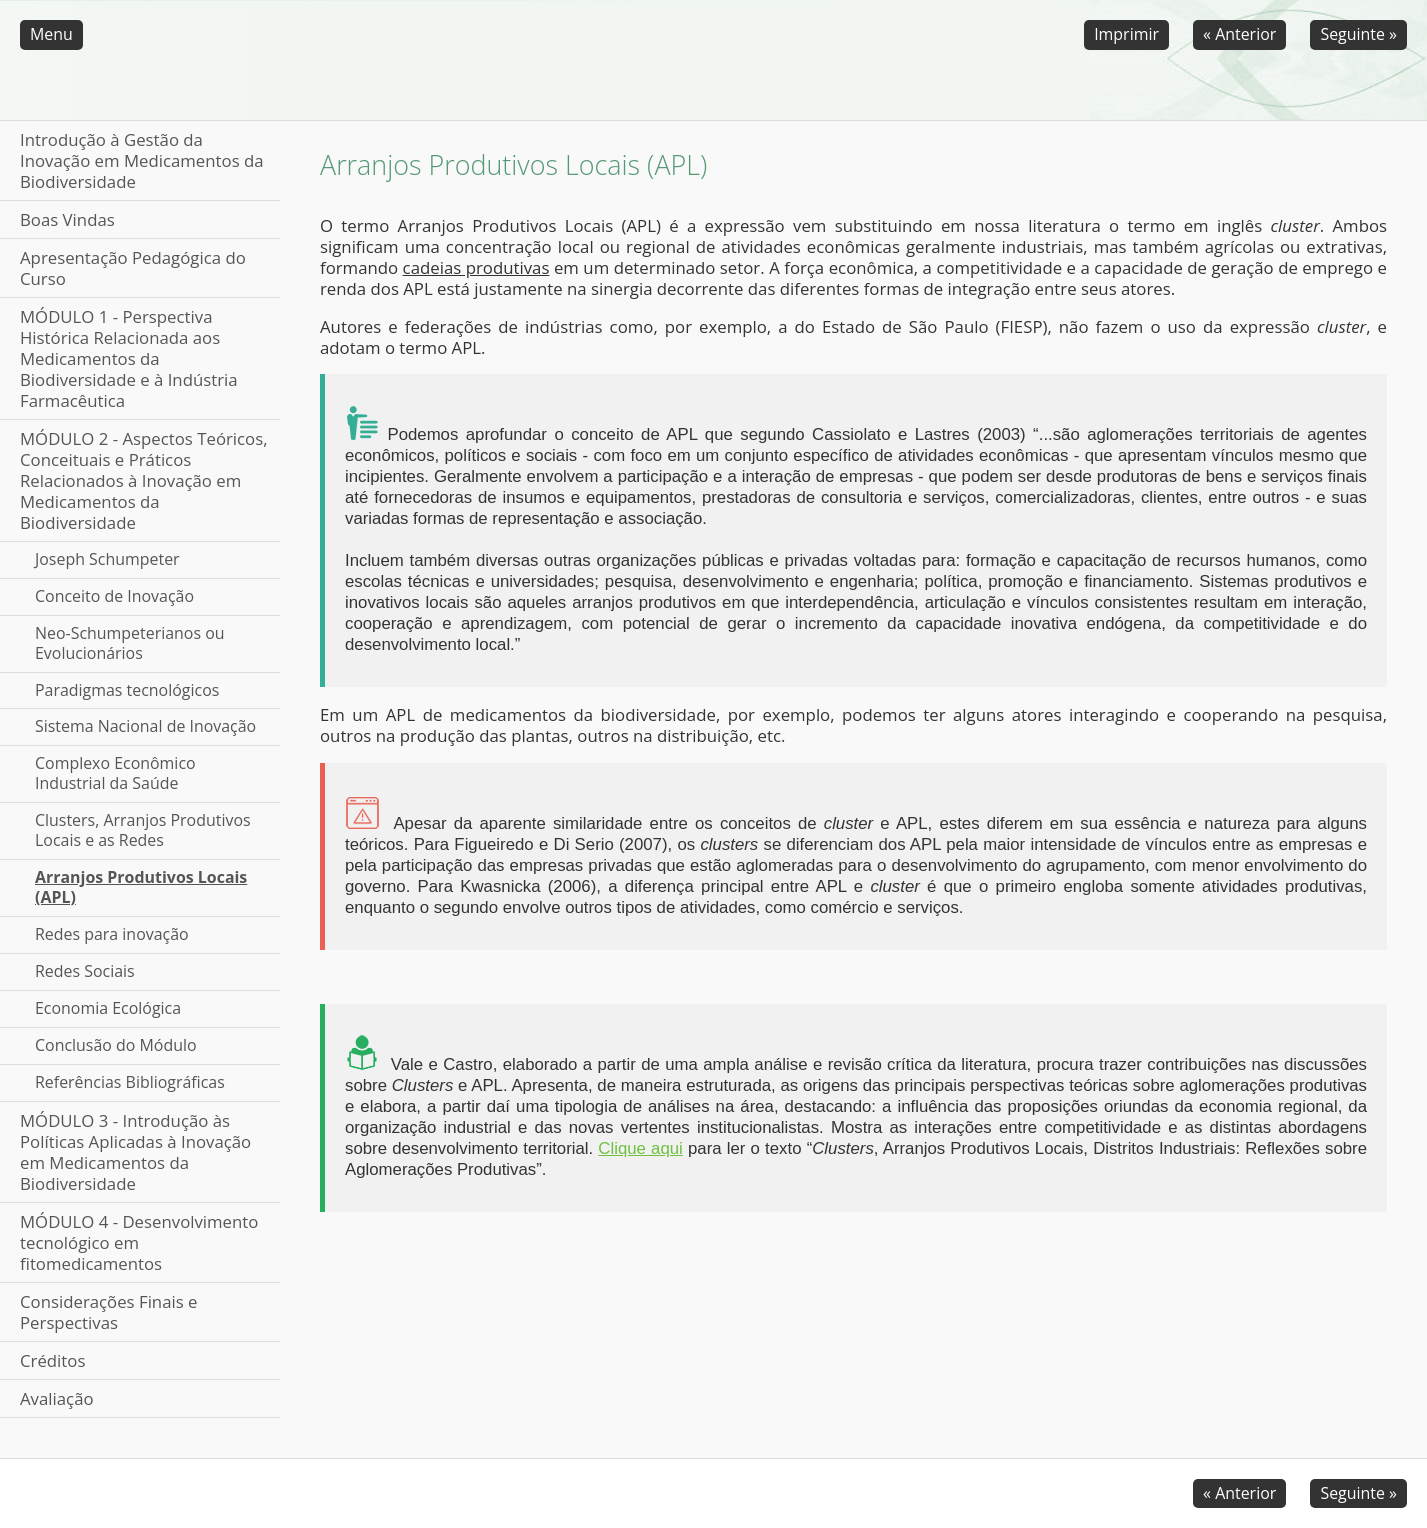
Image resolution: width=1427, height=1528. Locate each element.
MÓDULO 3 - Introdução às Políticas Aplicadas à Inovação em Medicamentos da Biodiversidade (135, 1152)
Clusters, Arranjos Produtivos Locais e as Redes (143, 830)
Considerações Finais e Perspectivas (109, 1312)
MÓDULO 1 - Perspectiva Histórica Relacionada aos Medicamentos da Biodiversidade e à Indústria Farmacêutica (129, 358)
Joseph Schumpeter (107, 559)
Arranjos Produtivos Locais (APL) (141, 887)
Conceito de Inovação (114, 596)
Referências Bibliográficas (130, 1082)
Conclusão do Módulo (116, 1045)
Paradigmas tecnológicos (127, 690)
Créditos (52, 1360)
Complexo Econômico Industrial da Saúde (115, 773)
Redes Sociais (85, 971)
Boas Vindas (67, 219)
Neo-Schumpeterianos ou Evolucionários (130, 643)
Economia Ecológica (108, 1008)
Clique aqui (640, 1148)
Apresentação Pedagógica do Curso (133, 268)
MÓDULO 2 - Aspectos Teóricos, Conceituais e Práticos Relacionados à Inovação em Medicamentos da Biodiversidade (144, 480)
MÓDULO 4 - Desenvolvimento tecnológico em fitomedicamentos (139, 1242)
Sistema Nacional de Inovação (145, 726)
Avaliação (57, 1398)
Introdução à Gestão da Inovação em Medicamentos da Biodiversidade (142, 160)
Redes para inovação (112, 934)
